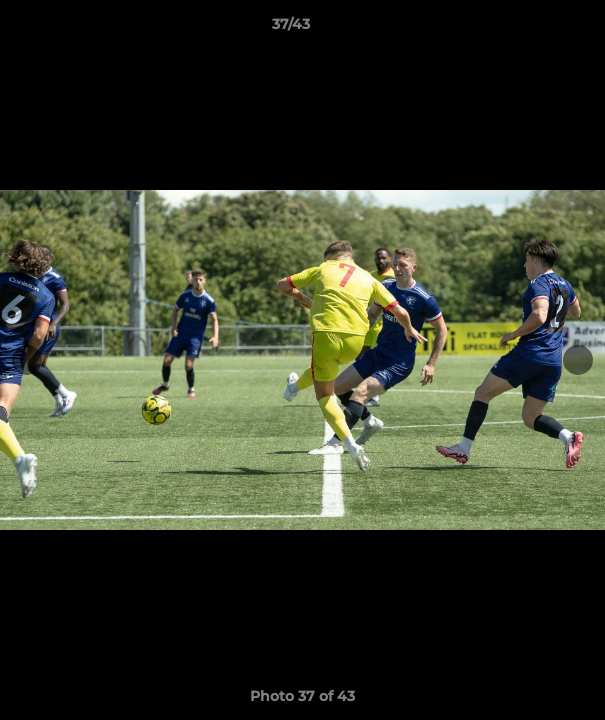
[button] (533, 29)
